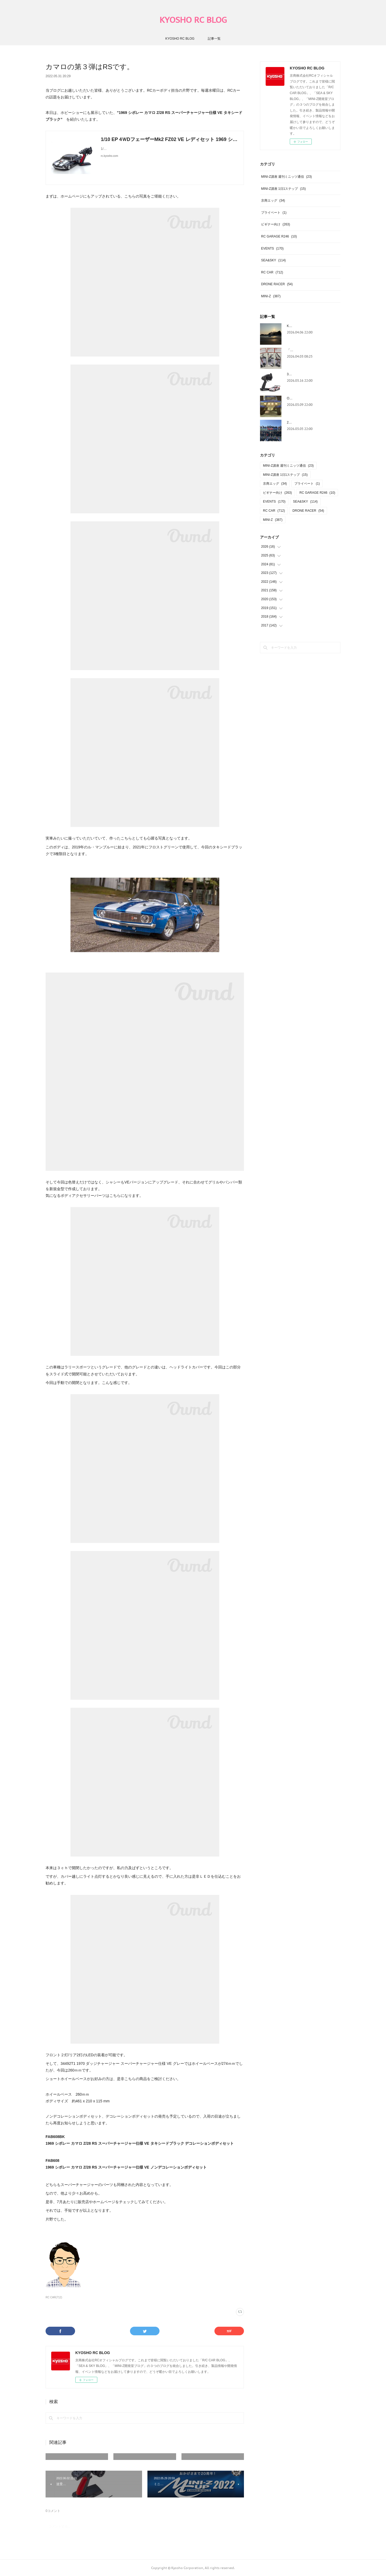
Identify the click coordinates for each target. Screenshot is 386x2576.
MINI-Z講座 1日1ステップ (283, 189)
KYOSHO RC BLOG (193, 19)
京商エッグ (273, 200)
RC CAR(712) (54, 2297)
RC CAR (272, 272)
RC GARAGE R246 (279, 236)
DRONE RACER (277, 284)
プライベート (274, 212)
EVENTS (272, 248)
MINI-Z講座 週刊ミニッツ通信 (286, 177)
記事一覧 (214, 38)
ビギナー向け (275, 224)
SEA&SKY (273, 260)
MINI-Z (271, 296)
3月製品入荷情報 (299, 374)
